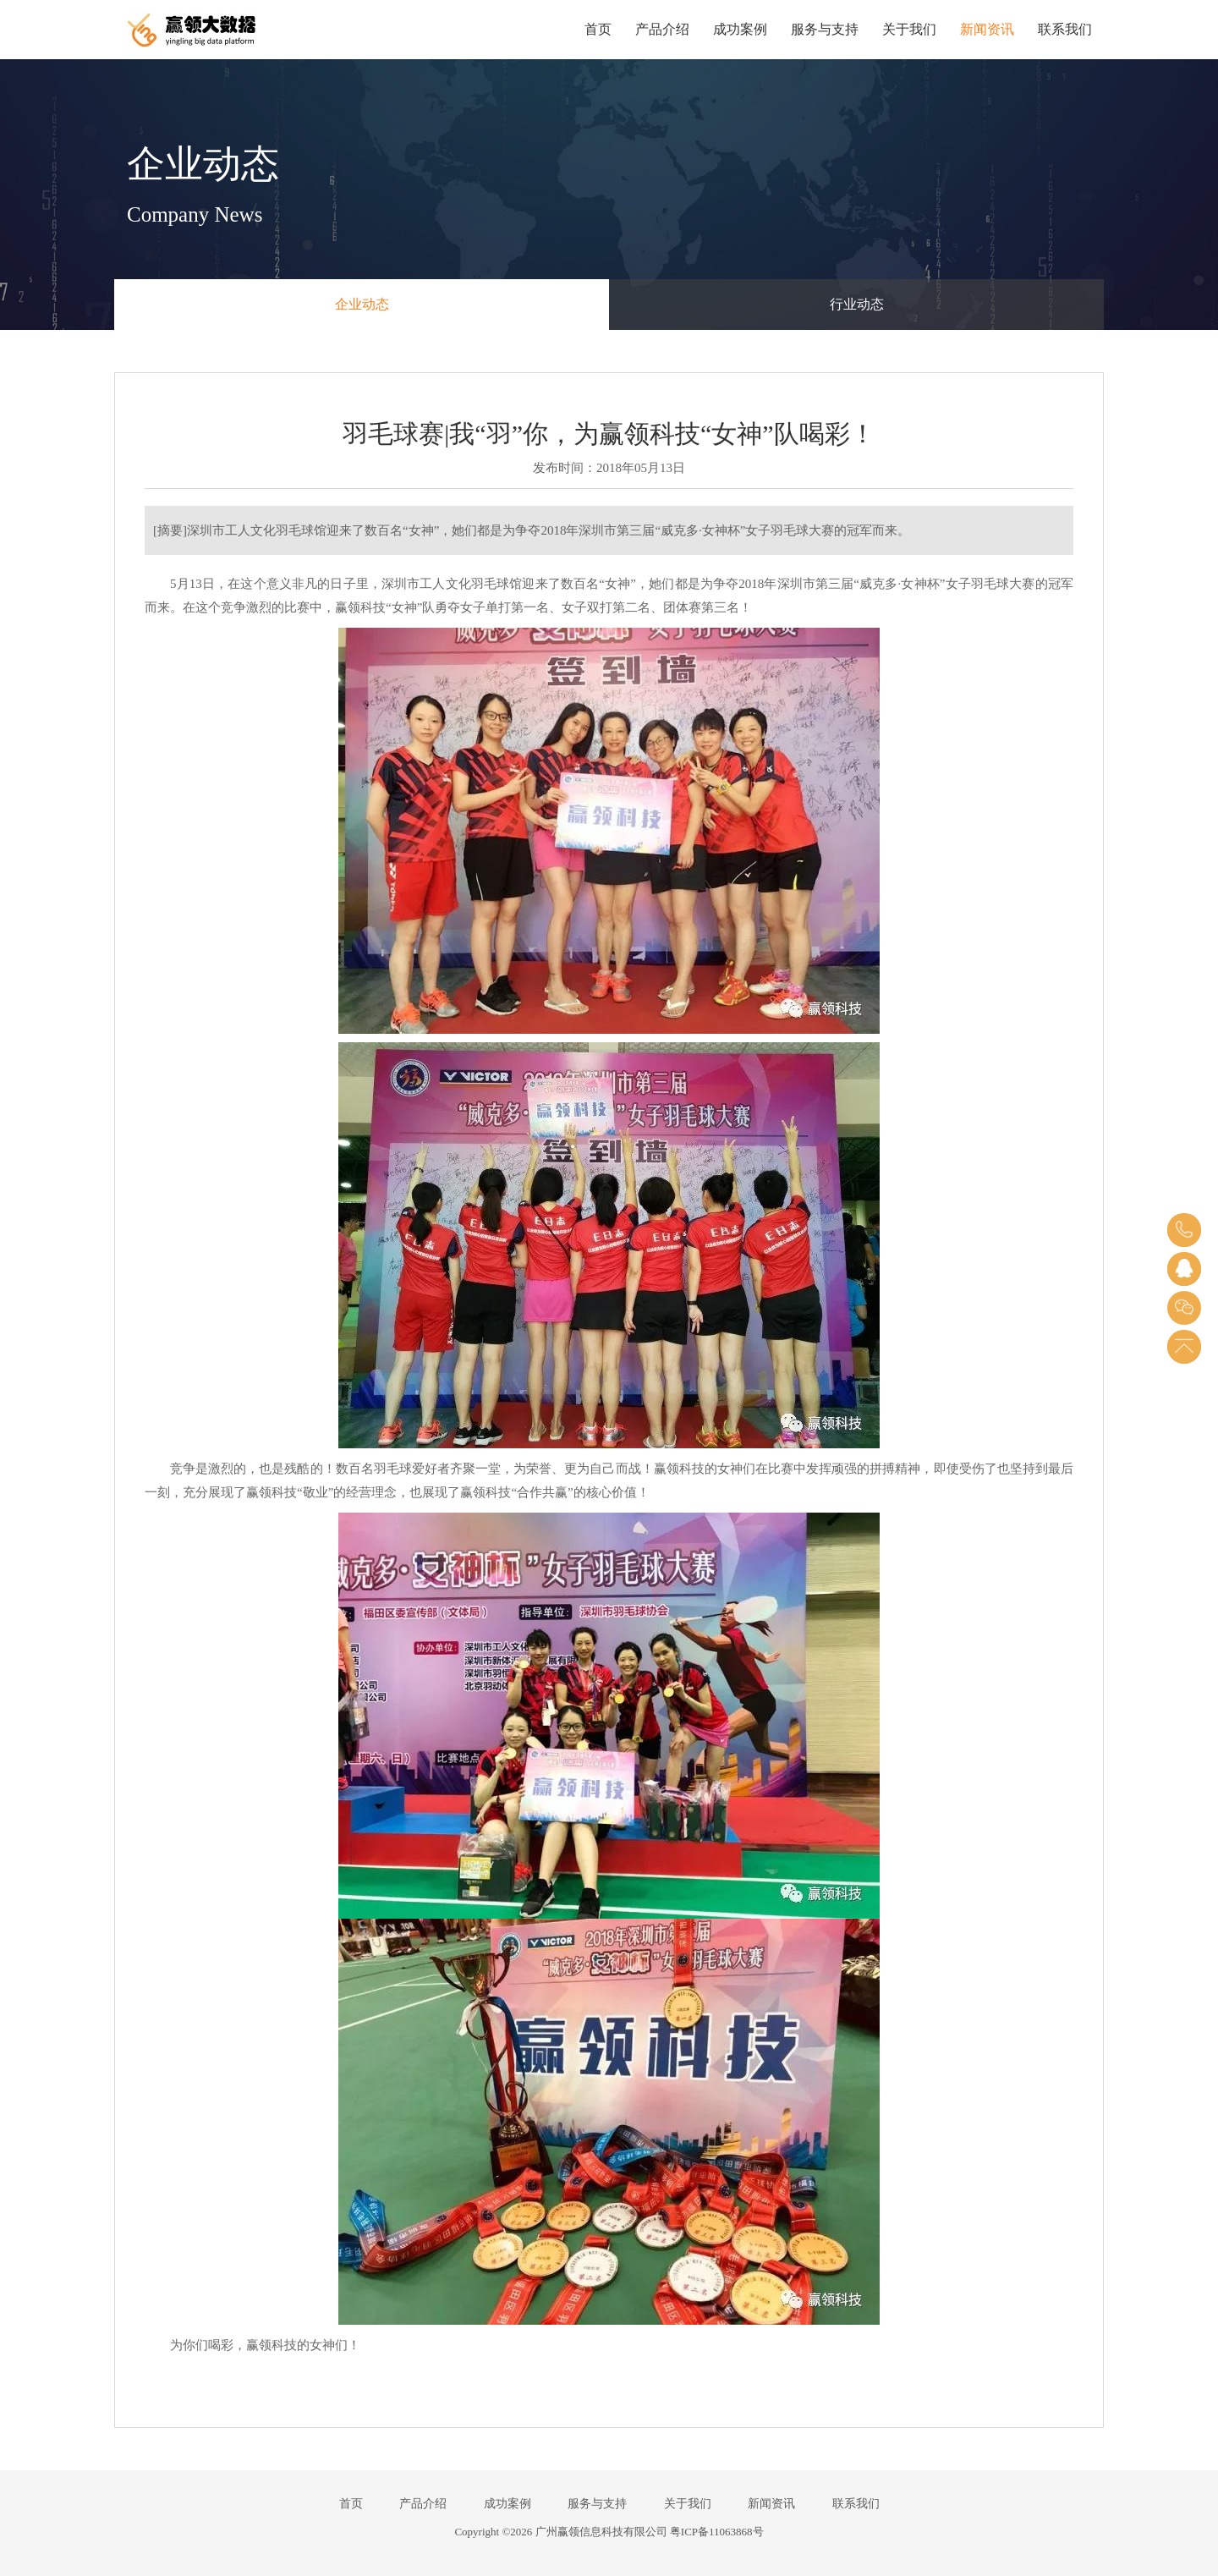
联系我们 (1065, 29)
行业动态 (857, 304)
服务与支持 (825, 29)
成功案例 (740, 29)
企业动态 (362, 304)
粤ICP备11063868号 (717, 2531)
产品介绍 (662, 29)
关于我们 (909, 29)
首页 (598, 29)
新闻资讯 (987, 29)
